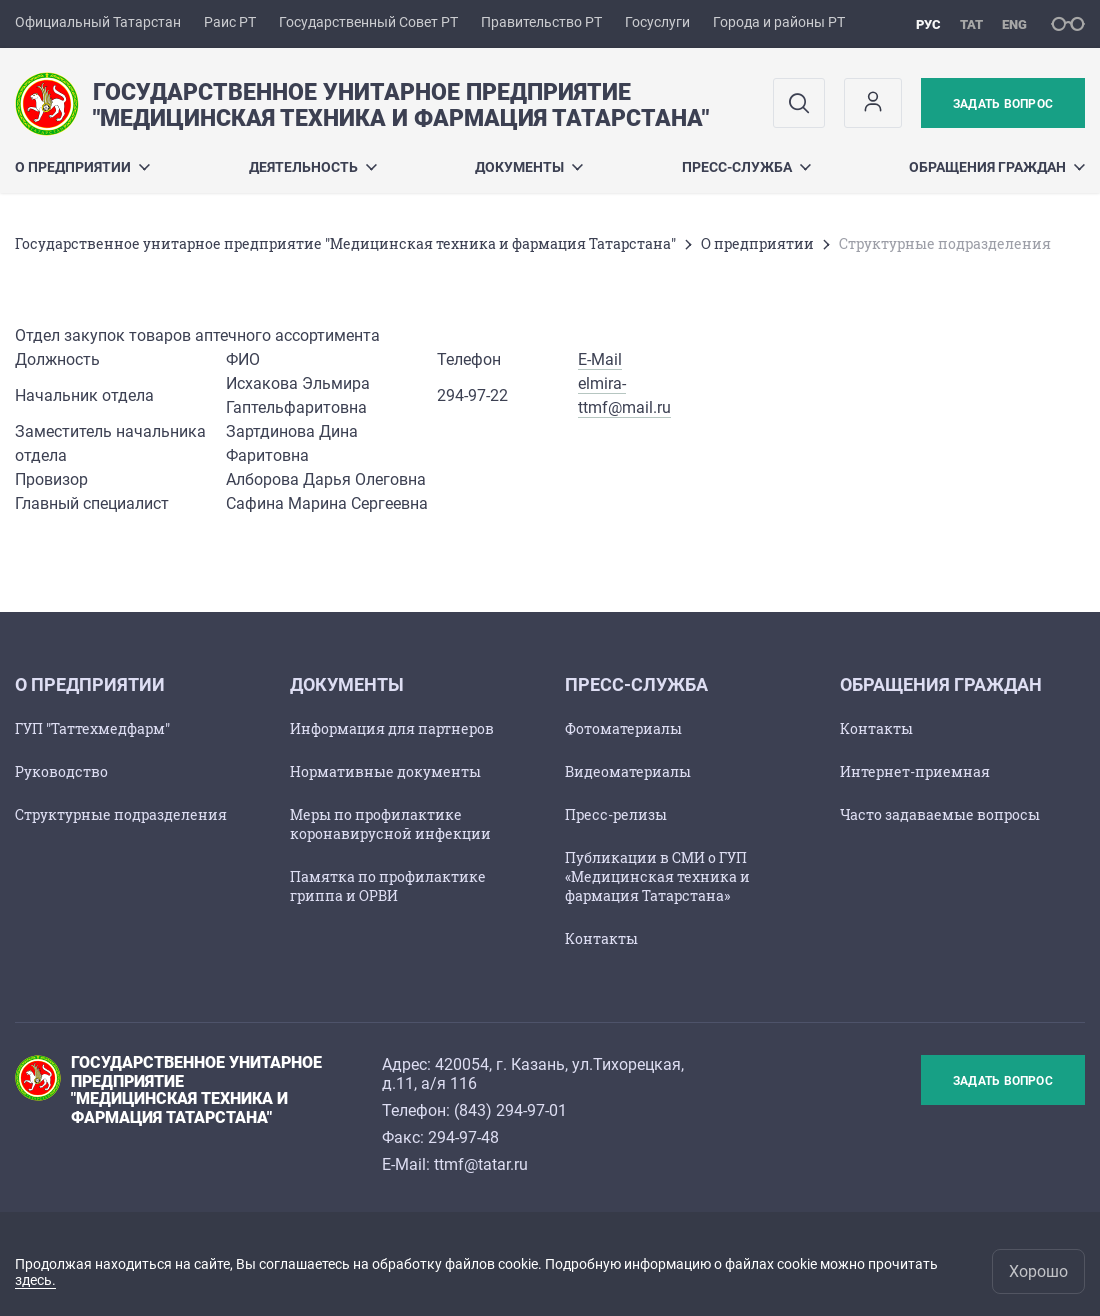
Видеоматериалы (628, 771)
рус (928, 24)
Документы (529, 167)
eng (1014, 24)
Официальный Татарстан (98, 22)
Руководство (61, 771)
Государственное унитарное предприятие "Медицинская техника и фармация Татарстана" (345, 243)
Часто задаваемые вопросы (940, 814)
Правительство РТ (541, 22)
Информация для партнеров (392, 728)
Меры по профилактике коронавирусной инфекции (390, 824)
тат (971, 24)
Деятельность (313, 167)
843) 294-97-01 (513, 1110)
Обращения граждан (997, 167)
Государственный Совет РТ (368, 22)
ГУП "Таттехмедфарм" (92, 728)
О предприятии (82, 167)
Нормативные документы (385, 771)
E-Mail (600, 359)
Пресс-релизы (616, 814)
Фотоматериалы (623, 728)
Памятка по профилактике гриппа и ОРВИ (388, 886)
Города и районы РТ (779, 22)
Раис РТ (230, 22)
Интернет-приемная (915, 771)
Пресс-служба (746, 167)
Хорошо (1038, 1271)
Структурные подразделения (121, 814)
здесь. (35, 1280)
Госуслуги (657, 22)
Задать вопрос (1003, 104)
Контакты (601, 938)
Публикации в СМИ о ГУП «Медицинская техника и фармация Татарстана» (657, 876)
